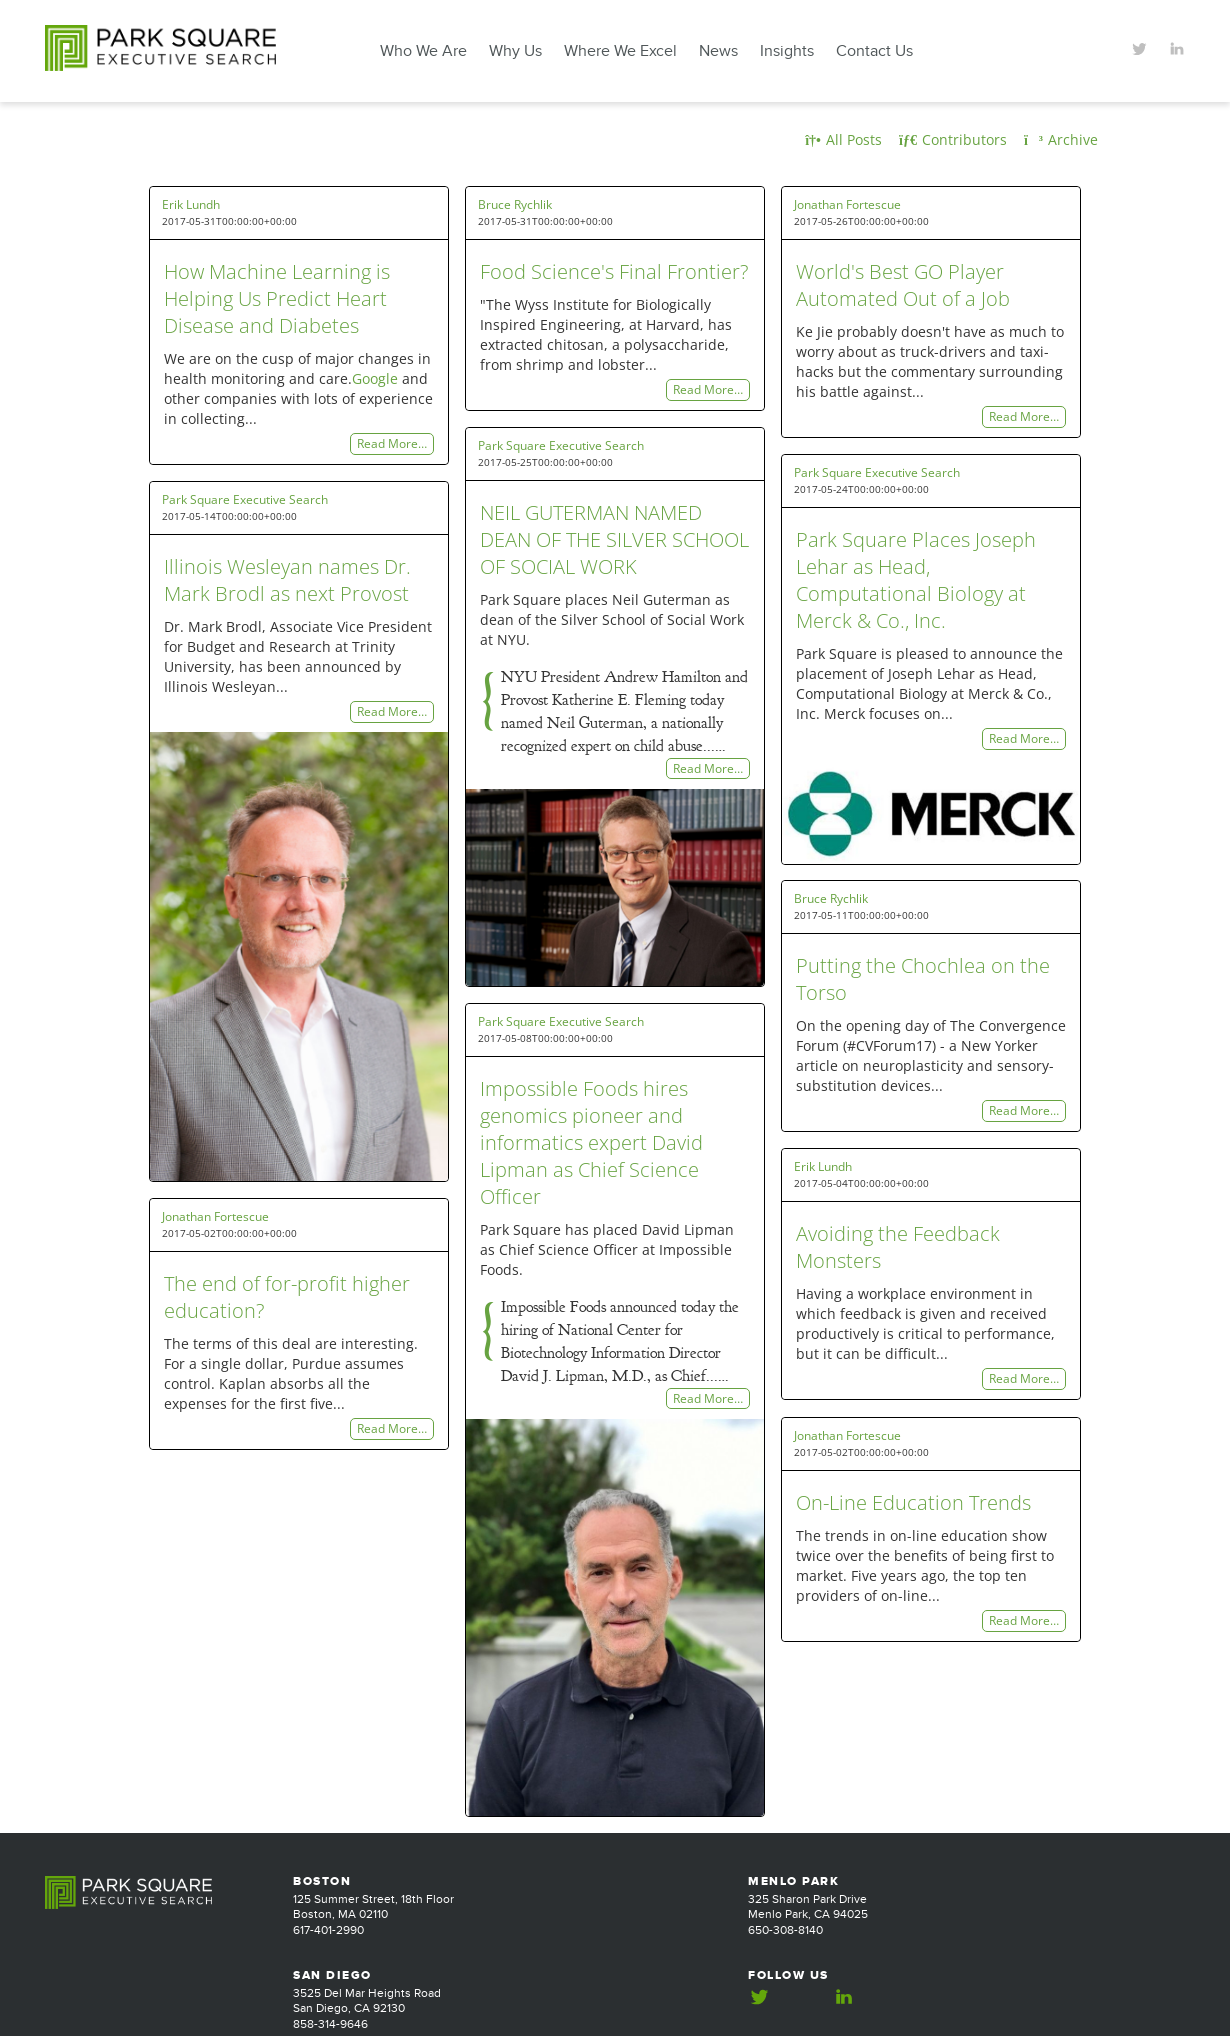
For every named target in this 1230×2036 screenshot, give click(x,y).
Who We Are (423, 51)
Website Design (1068, 2001)
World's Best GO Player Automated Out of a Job (903, 285)
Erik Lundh (191, 204)
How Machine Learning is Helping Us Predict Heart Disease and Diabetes (277, 298)
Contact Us (874, 51)
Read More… (392, 444)
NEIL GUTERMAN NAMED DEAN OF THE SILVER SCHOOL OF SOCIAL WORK (614, 539)
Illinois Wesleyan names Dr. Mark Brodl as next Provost (287, 580)
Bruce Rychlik (515, 204)
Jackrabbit (1157, 2001)
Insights (787, 51)
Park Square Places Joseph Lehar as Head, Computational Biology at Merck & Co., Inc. (916, 580)
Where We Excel (620, 51)
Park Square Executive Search (561, 445)
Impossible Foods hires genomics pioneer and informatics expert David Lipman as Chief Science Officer (591, 1142)
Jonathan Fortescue (847, 204)
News (718, 51)
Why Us (515, 51)
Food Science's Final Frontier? (614, 271)
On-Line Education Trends (913, 1502)
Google (375, 378)
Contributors (953, 139)
